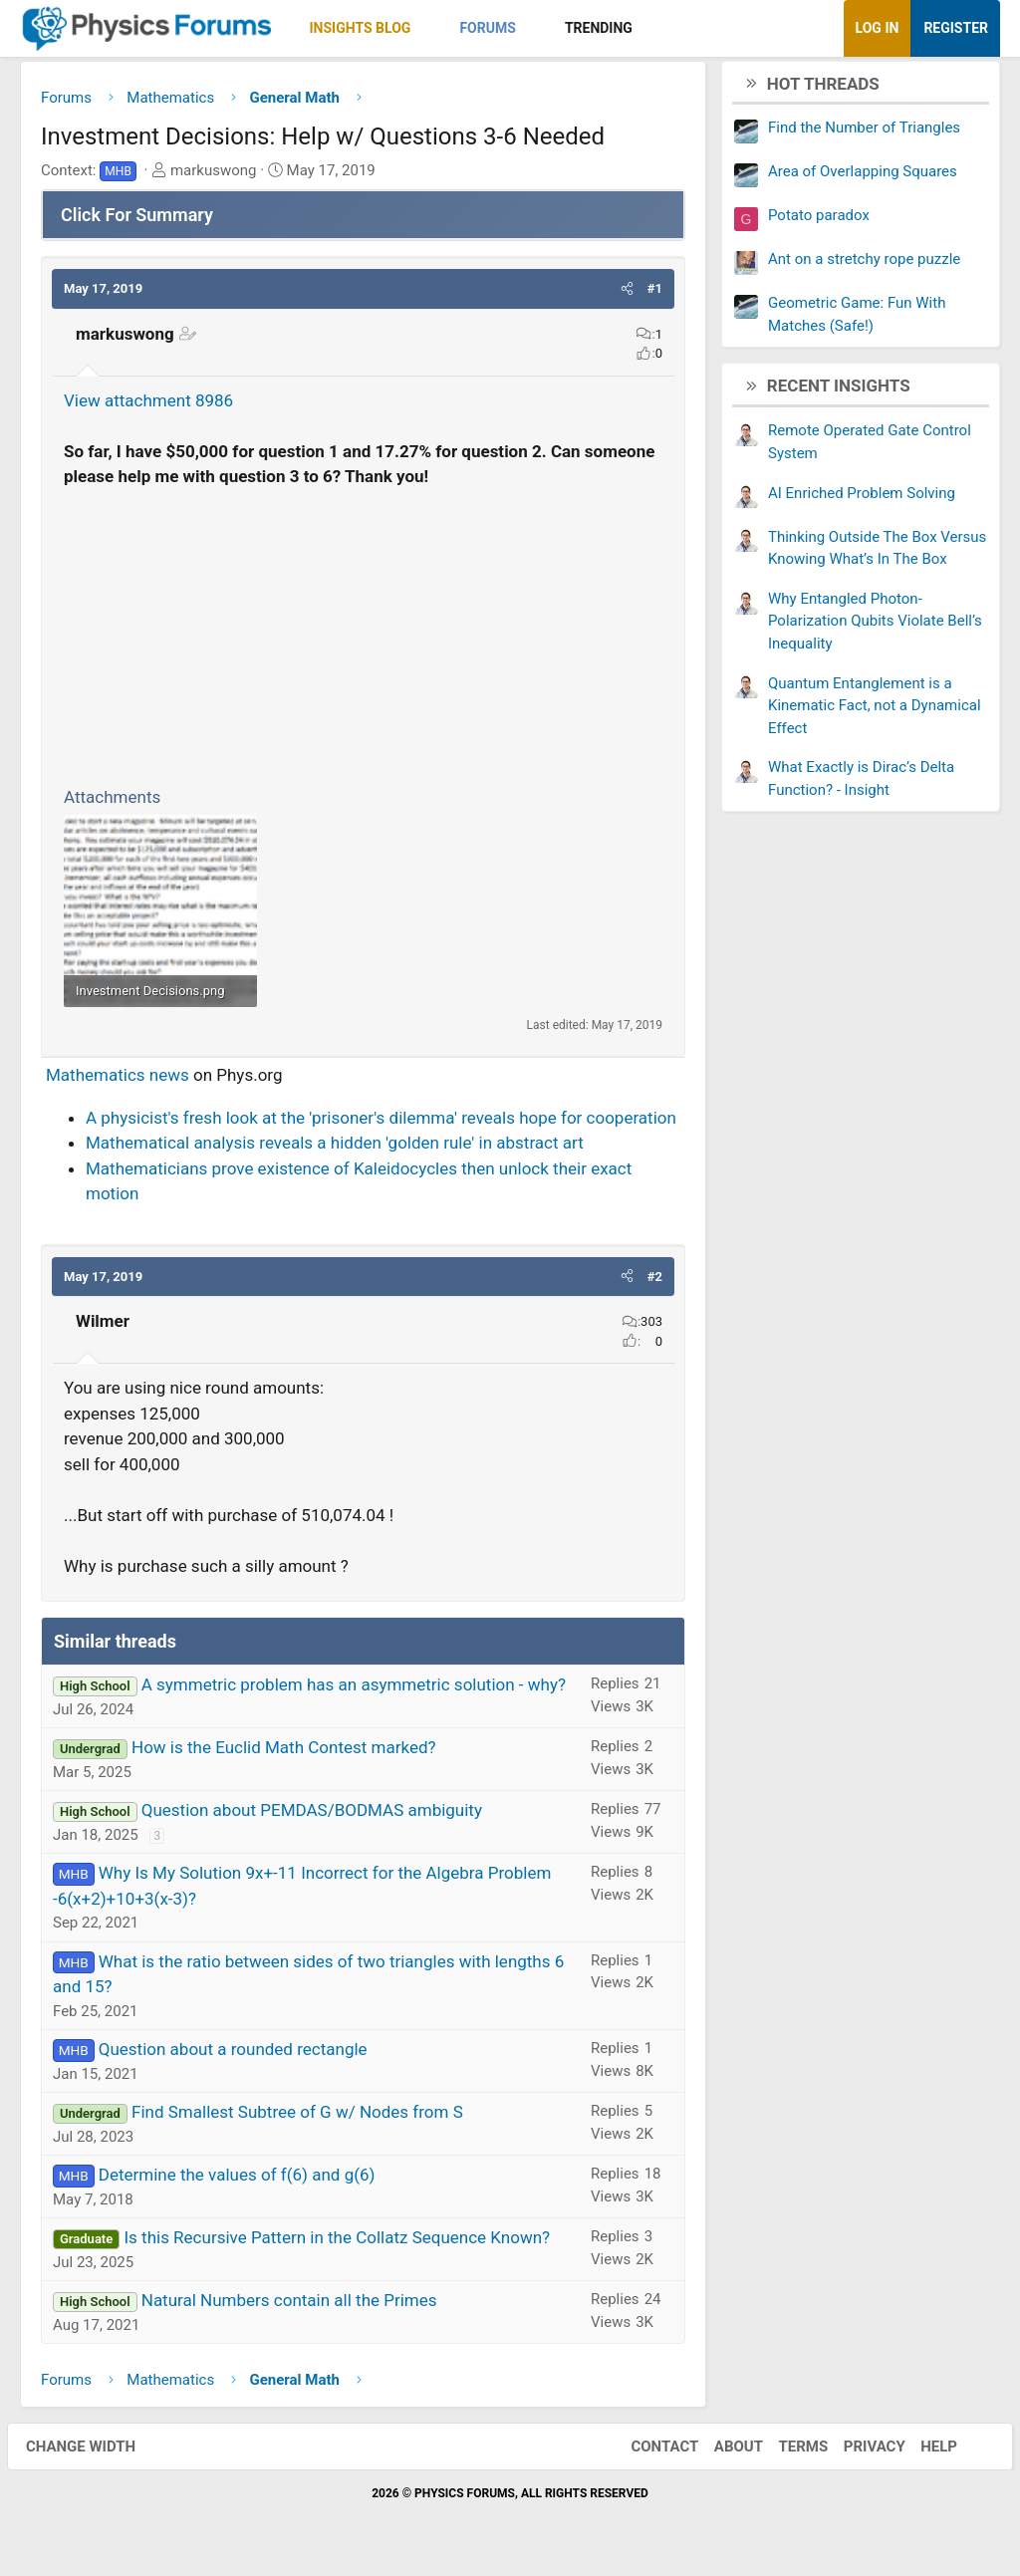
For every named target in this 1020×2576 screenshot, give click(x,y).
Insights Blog (360, 28)
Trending (599, 28)
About (725, 2451)
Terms (790, 2451)
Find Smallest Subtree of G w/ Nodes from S (297, 2117)
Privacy (861, 2451)
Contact (651, 2451)
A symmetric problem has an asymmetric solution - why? (353, 1689)
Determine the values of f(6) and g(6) (237, 2180)
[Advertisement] (363, 638)
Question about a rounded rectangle (233, 2054)
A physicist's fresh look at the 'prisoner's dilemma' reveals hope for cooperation (381, 1123)
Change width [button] (93, 2451)
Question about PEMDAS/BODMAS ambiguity (311, 1815)
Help (925, 2451)
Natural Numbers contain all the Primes (289, 2305)
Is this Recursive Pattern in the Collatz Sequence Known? (337, 2242)
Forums (487, 28)
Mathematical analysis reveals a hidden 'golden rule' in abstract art (335, 1148)
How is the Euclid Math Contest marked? (283, 1752)
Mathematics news (117, 1080)
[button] (427, 28)
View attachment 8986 (148, 405)
